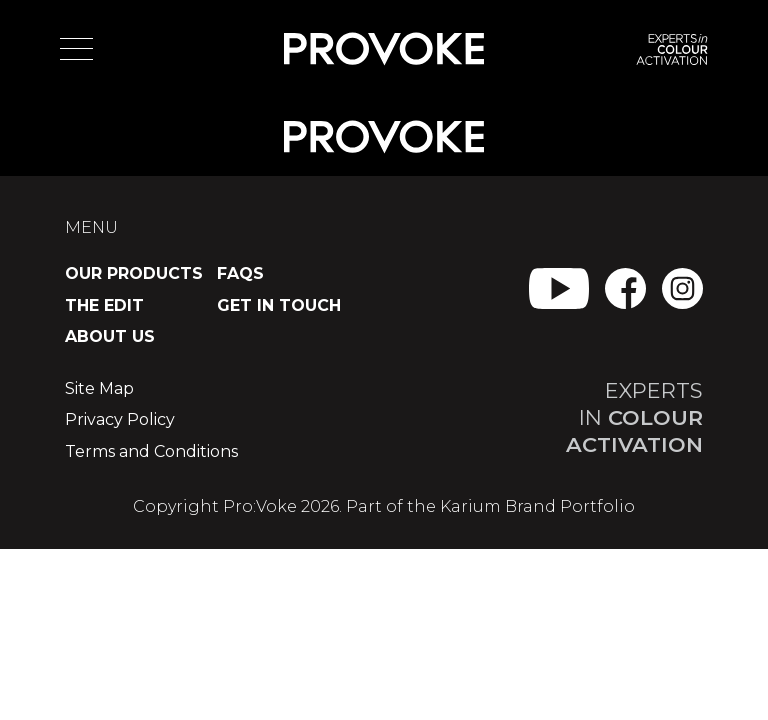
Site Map (99, 388)
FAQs (240, 273)
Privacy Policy (120, 419)
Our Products (134, 273)
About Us (110, 336)
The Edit (104, 305)
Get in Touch (279, 305)
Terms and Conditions (151, 451)
